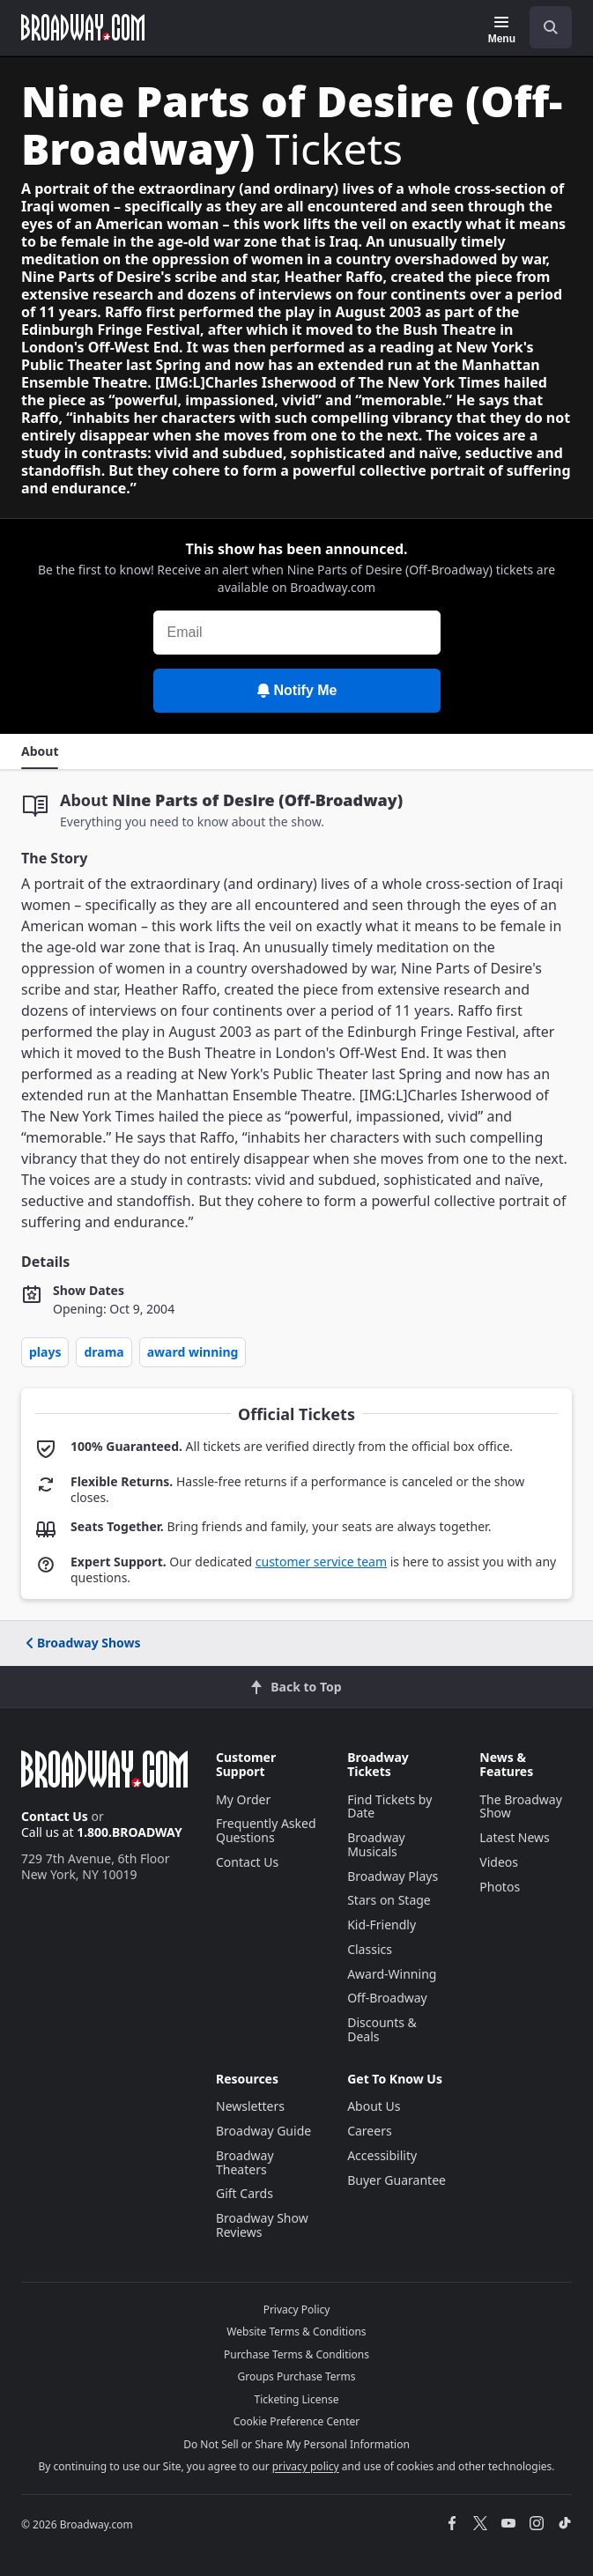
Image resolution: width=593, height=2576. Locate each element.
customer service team (321, 1561)
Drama (103, 1352)
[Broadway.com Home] (83, 27)
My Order (243, 1799)
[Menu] (501, 30)
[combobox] (543, 27)
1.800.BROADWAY (129, 1832)
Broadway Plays (392, 1876)
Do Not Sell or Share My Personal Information (296, 2444)
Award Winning (193, 1352)
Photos (499, 1886)
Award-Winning (391, 1973)
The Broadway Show (520, 1806)
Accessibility (382, 2155)
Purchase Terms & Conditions (296, 2354)
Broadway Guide (263, 2130)
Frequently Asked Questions (266, 1830)
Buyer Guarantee (396, 2180)
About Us (373, 2106)
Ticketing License (297, 2399)
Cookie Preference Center (296, 2421)
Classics (369, 1949)
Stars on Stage (389, 1899)
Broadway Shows (82, 1642)
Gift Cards (244, 2193)
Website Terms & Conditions (296, 2331)
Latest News (514, 1837)
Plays (45, 1352)
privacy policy (305, 2466)
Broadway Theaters (245, 2162)
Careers (369, 2130)
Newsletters (250, 2106)
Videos (498, 1862)
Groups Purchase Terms (297, 2376)
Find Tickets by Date (389, 1806)
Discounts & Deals (382, 2029)
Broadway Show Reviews (262, 2225)
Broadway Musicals (376, 1844)
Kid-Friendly (381, 1924)
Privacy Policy (296, 2309)
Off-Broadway (387, 1997)
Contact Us (54, 1816)
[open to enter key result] (551, 27)
